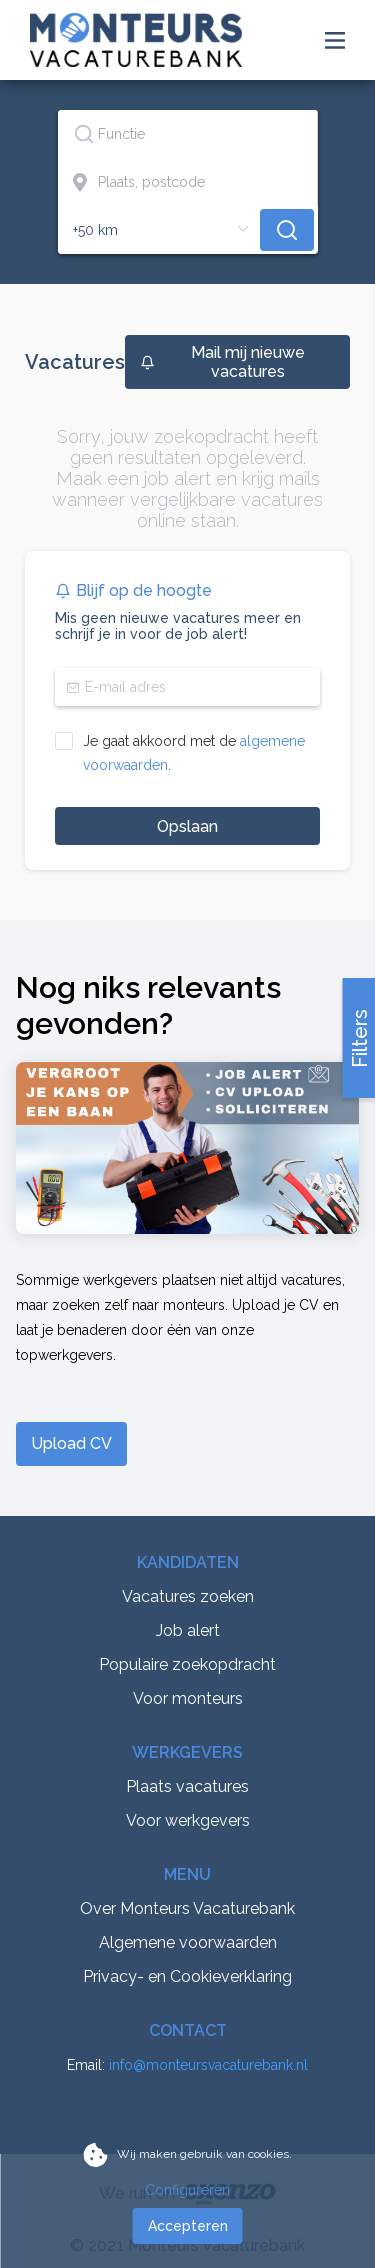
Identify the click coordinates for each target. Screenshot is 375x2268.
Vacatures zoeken (188, 1596)
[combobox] (188, 134)
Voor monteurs (188, 1698)
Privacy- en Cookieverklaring (187, 1976)
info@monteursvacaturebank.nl (208, 2065)
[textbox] (187, 134)
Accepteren (188, 2226)
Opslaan (187, 826)
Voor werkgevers (188, 1820)
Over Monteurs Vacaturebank (187, 1908)
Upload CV (71, 1443)
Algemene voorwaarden (188, 1942)
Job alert (188, 1630)
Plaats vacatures (187, 1786)
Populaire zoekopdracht (187, 1664)
